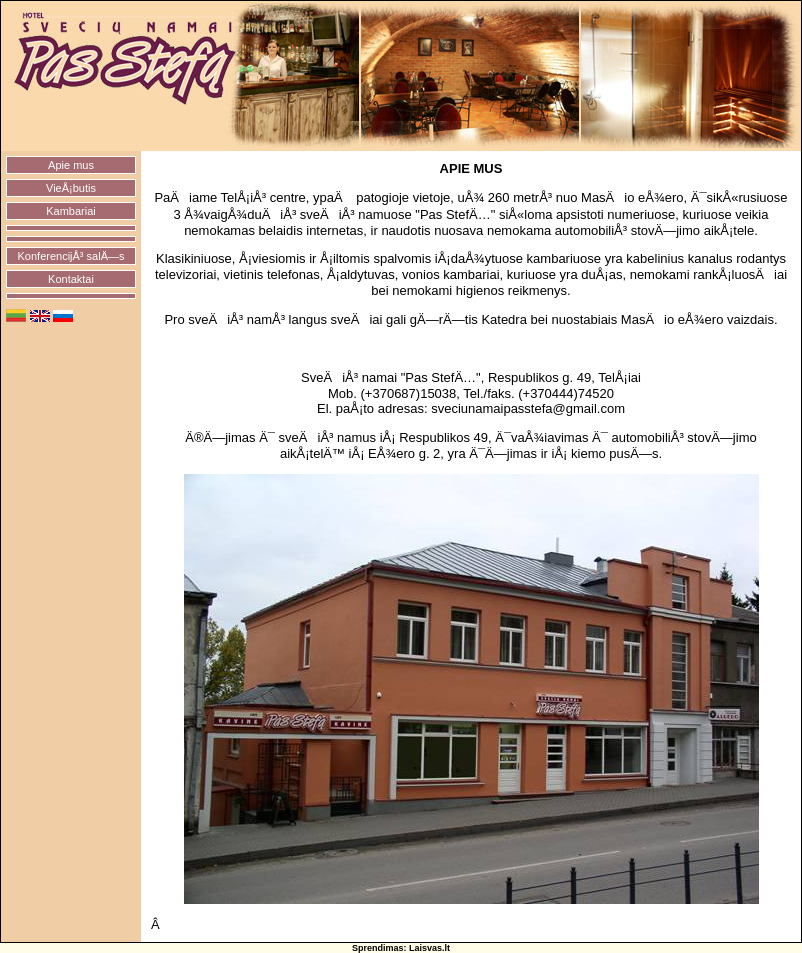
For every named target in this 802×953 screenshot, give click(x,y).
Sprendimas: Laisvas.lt (401, 948)
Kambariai (71, 211)
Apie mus (71, 165)
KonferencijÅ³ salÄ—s (71, 256)
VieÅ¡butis (71, 188)
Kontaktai (71, 279)
